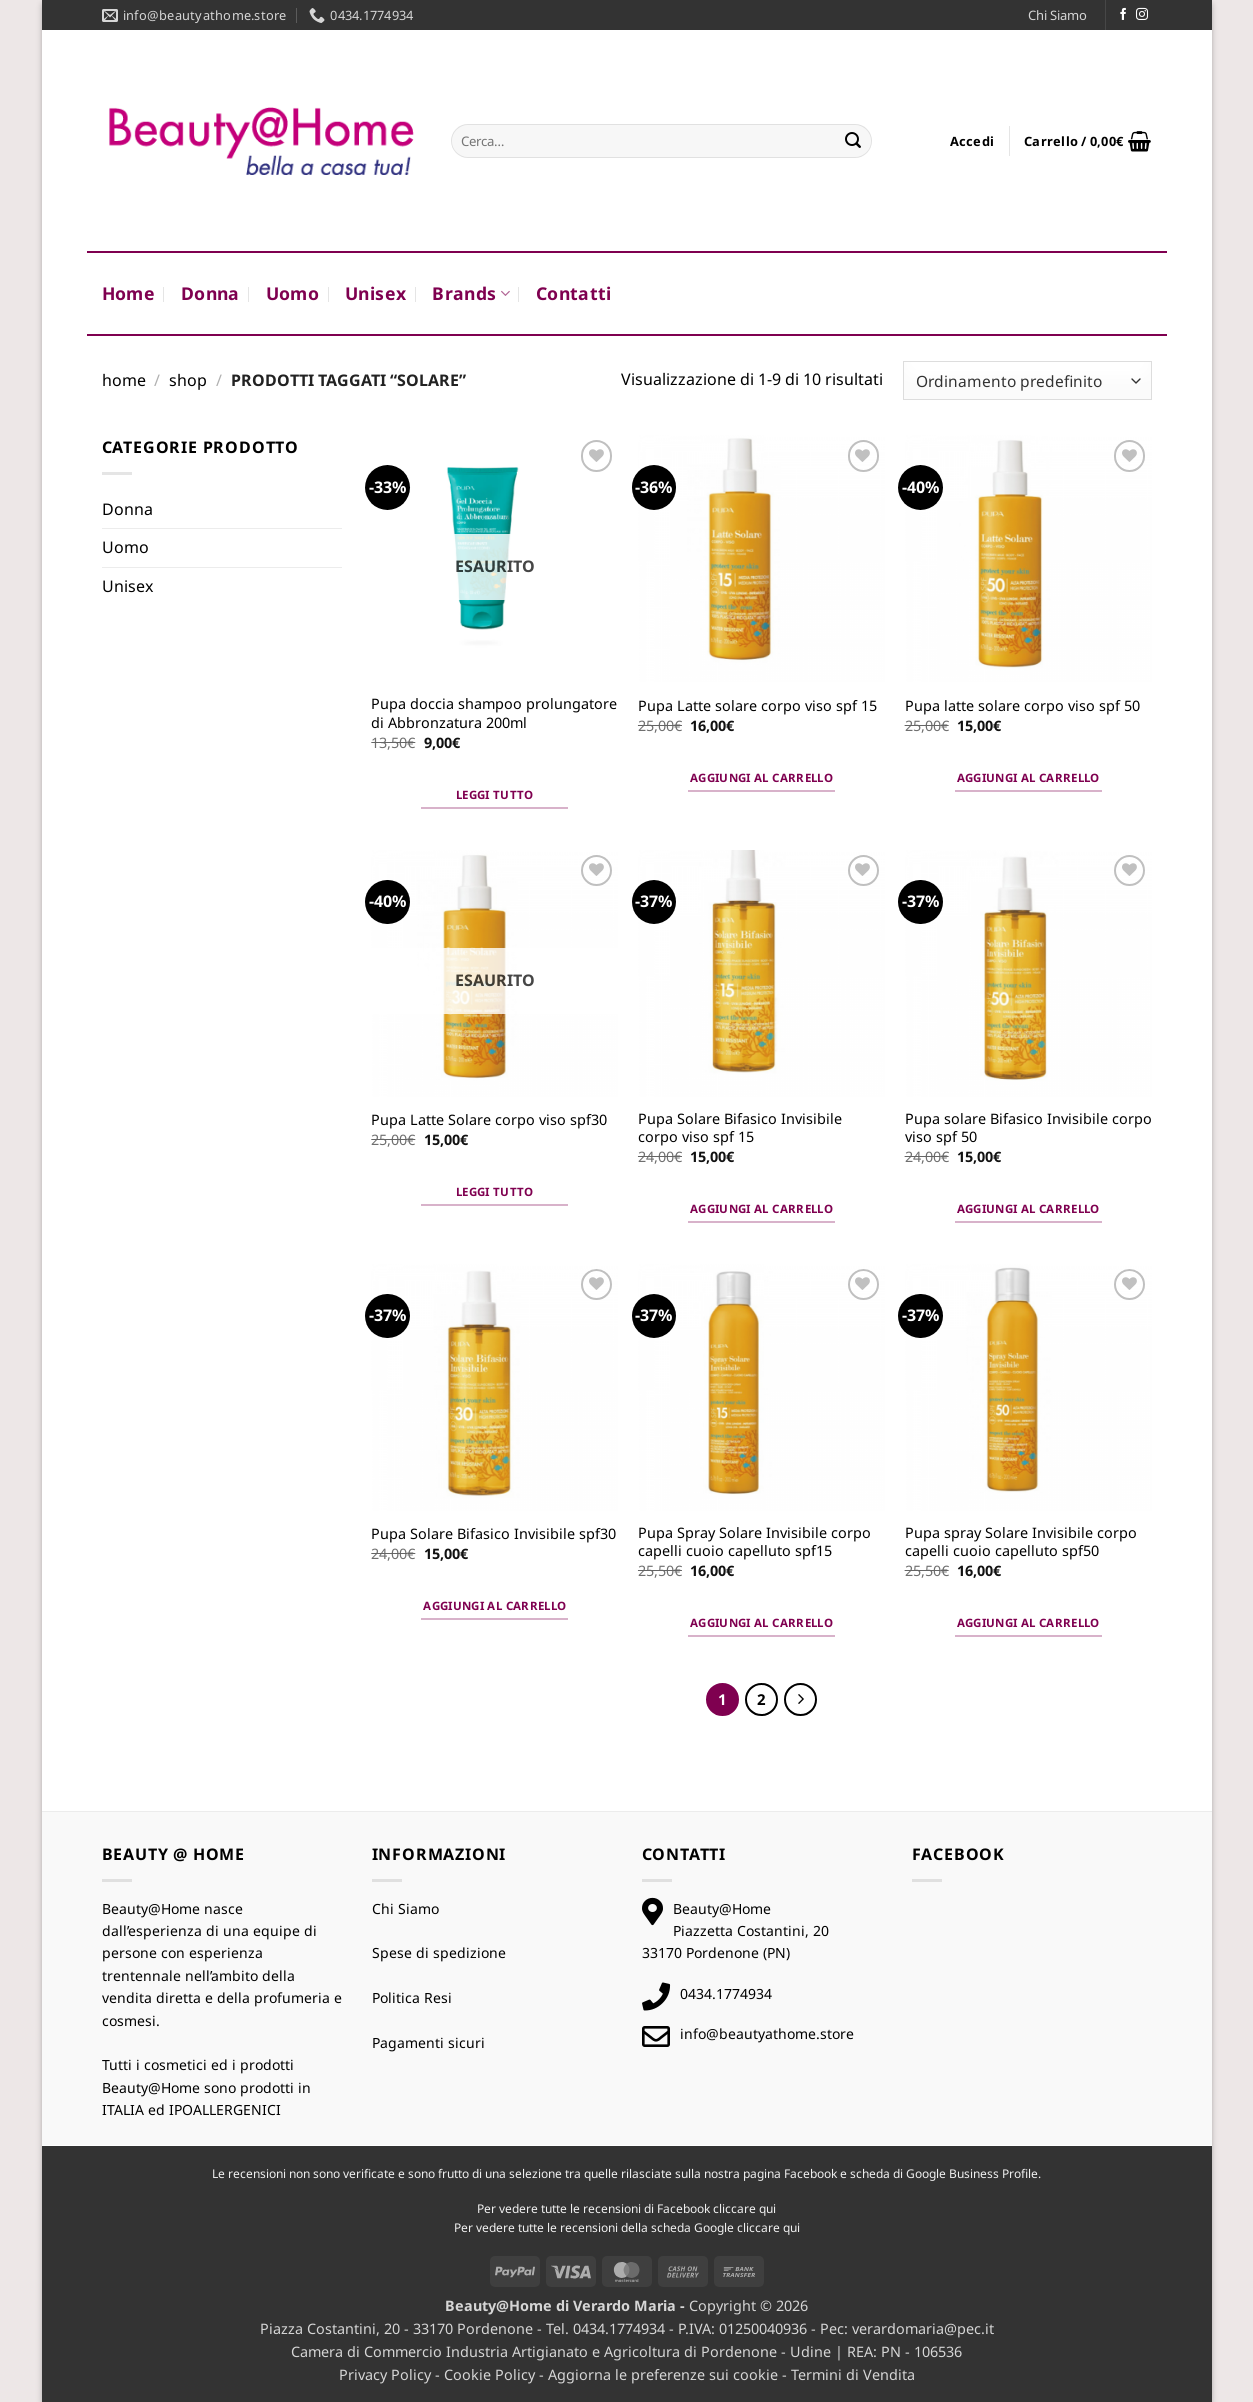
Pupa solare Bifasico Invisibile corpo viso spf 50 (1028, 1128)
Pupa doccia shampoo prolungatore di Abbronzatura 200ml (494, 713)
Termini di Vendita (853, 2374)
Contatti (574, 293)
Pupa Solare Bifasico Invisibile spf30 (493, 1534)
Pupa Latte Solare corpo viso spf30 (489, 1120)
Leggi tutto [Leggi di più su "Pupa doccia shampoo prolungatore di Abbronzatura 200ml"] (495, 794)
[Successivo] (801, 1700)
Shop (188, 380)
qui (767, 2208)
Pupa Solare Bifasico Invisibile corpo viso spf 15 (740, 1128)
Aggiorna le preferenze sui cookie (663, 2374)
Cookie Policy (489, 2374)
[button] (972, 141)
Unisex (375, 293)
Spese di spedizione (439, 1952)
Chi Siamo (1057, 15)
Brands (471, 293)
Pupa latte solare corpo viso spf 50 (1022, 706)
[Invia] (853, 141)
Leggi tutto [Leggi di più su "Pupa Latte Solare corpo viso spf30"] (495, 1191)
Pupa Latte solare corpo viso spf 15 (757, 706)
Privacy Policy (385, 2374)
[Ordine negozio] (1027, 380)
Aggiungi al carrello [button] (761, 777)
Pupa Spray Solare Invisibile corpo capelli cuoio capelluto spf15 (754, 1542)
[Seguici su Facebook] (1123, 15)
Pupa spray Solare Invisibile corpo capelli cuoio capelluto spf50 (1021, 1542)
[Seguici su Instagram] (1142, 15)
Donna (210, 293)
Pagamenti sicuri (428, 2042)
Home (128, 293)
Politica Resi (412, 1997)
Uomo (292, 293)
